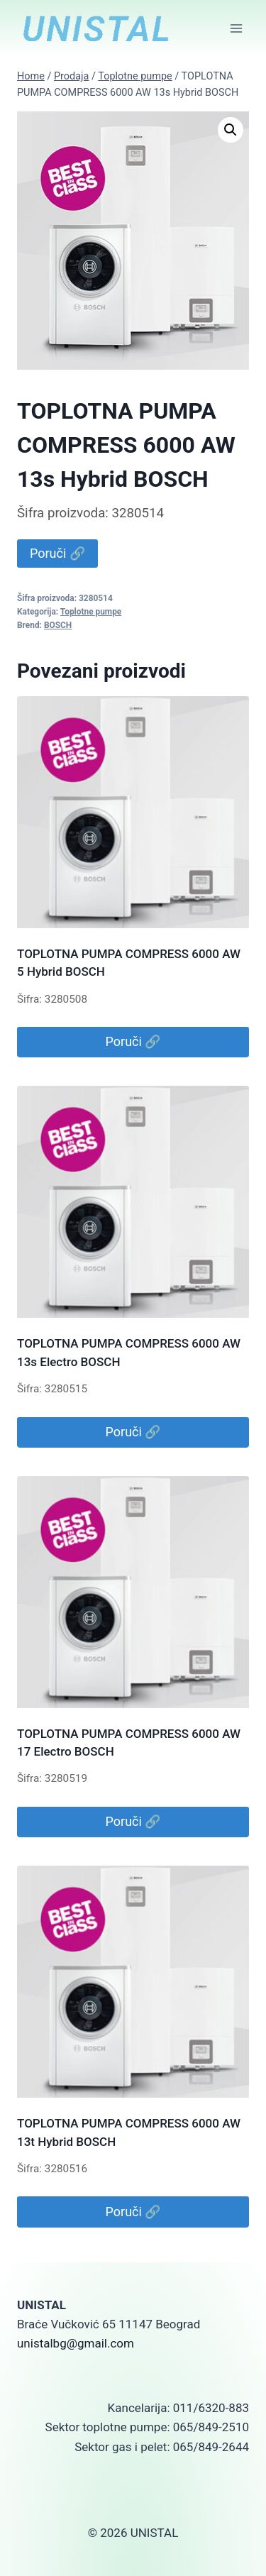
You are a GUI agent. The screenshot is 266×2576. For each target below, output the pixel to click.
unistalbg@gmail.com (75, 2343)
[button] (230, 130)
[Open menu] (236, 28)
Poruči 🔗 (57, 553)
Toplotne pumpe (90, 612)
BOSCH (58, 625)
